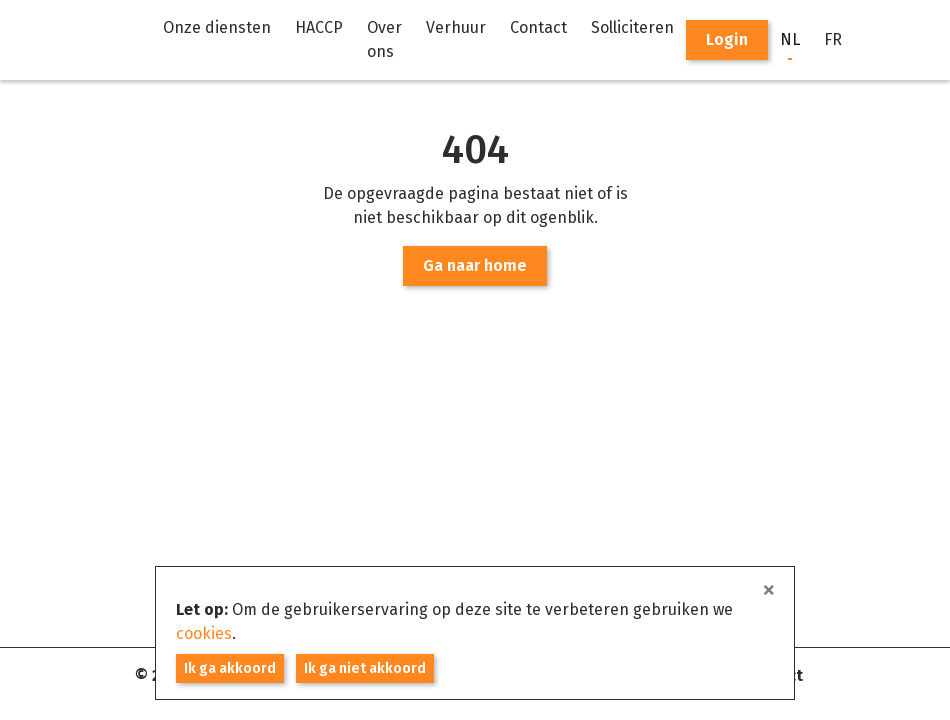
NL (790, 39)
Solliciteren (632, 27)
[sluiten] (769, 590)
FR (833, 39)
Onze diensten (217, 27)
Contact (538, 27)
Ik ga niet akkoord (365, 668)
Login (727, 39)
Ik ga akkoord (230, 668)
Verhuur (456, 27)
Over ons (384, 39)
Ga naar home (475, 265)
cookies (204, 633)
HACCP (319, 27)
